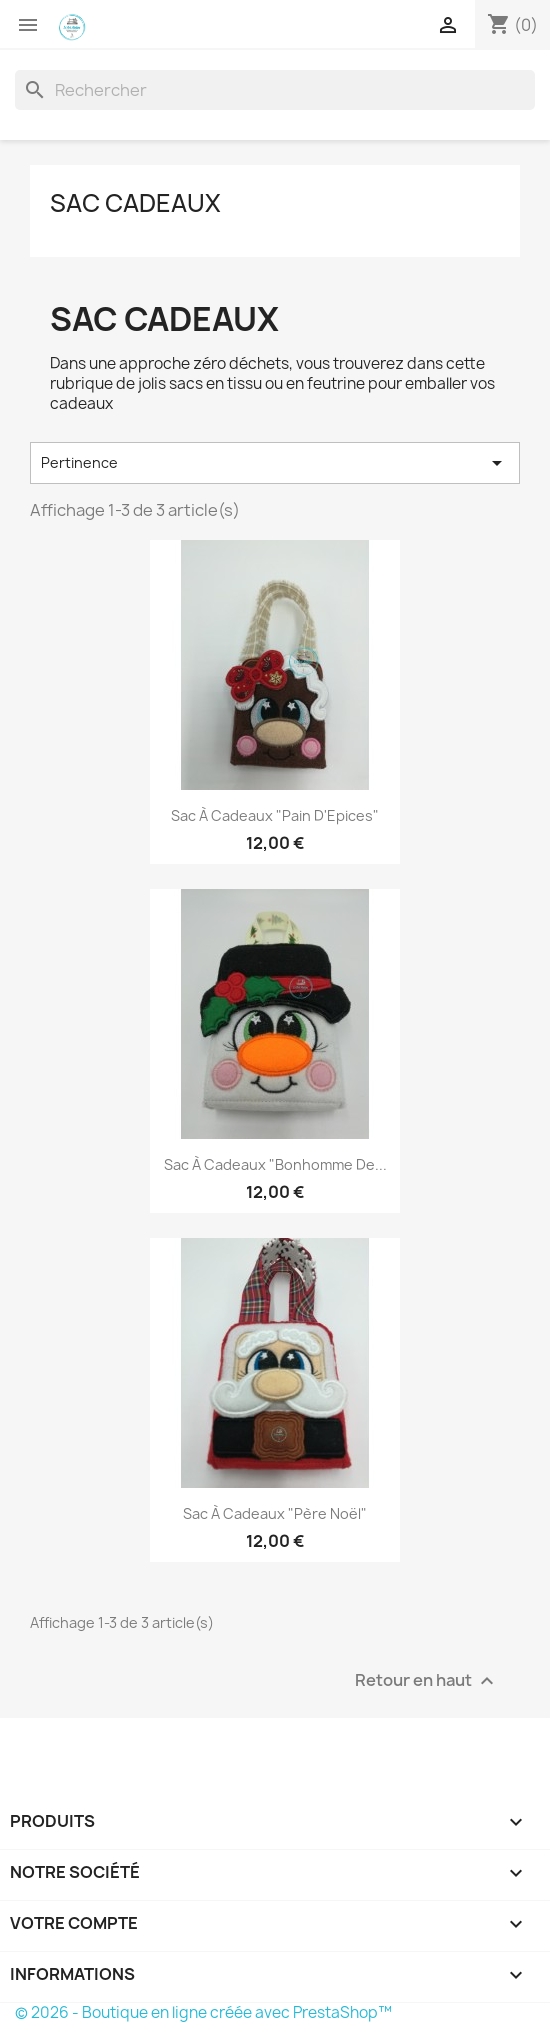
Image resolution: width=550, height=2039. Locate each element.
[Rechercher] (275, 90)
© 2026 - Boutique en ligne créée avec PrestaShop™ (203, 2012)
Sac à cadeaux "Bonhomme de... (275, 1164)
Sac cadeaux (135, 203)
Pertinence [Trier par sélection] (275, 463)
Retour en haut (427, 1681)
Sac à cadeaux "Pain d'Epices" (275, 815)
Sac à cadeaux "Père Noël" (275, 1513)
